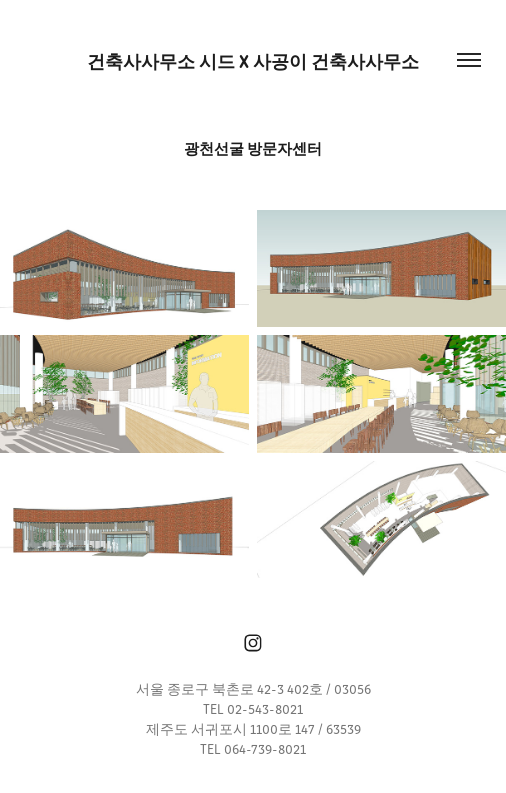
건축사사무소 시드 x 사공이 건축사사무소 (253, 60)
